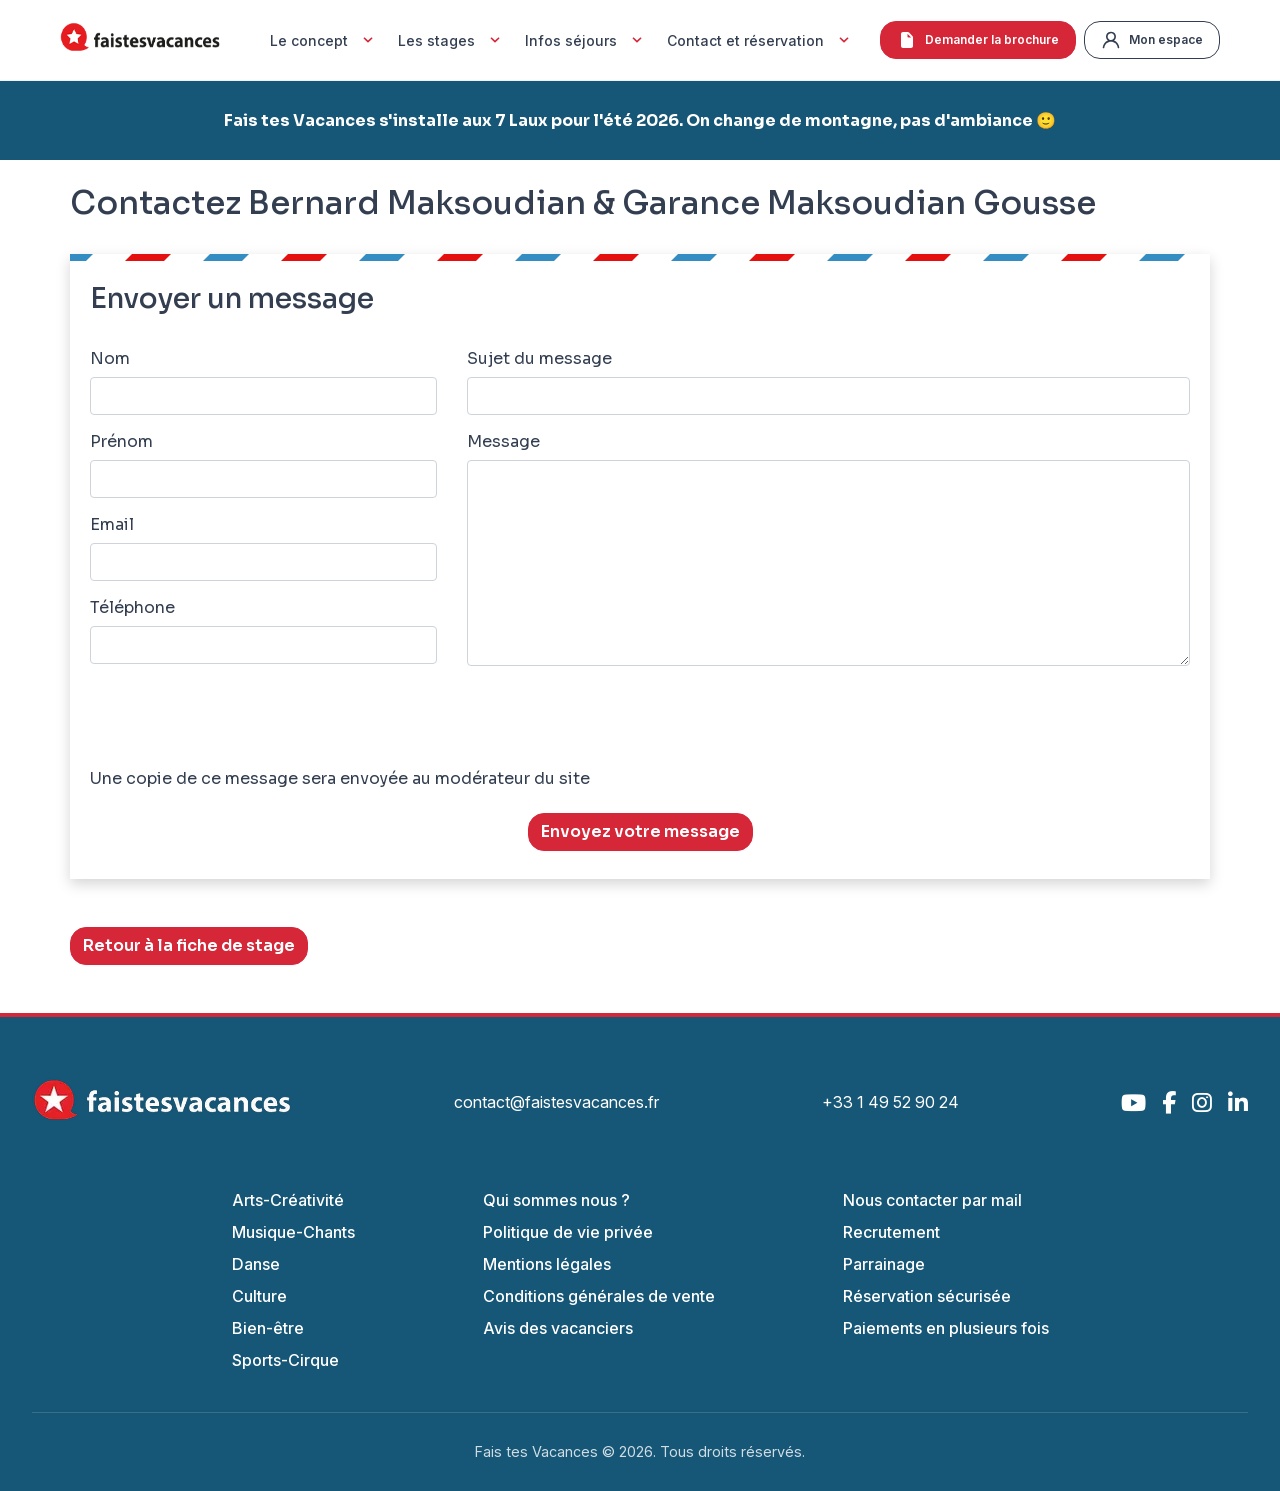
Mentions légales (547, 1264)
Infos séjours (586, 40)
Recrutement (891, 1232)
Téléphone (132, 607)
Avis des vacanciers (558, 1328)
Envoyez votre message (640, 831)
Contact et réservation (760, 40)
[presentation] (242, 721)
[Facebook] (1169, 1102)
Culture (259, 1296)
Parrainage (884, 1264)
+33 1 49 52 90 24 (890, 1102)
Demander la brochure (978, 40)
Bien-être (268, 1328)
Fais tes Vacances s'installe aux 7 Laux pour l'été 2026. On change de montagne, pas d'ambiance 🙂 (640, 120)
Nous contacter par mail (932, 1200)
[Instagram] (1202, 1102)
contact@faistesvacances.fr (556, 1102)
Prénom (121, 441)
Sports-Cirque (285, 1360)
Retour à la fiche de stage (189, 945)
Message (503, 441)
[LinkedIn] (1238, 1102)
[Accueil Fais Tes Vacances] (140, 40)
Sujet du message (539, 358)
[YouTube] (1133, 1102)
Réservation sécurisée (927, 1296)
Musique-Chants (293, 1232)
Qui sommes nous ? (556, 1200)
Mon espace (1152, 40)
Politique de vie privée (568, 1232)
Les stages (451, 40)
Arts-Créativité (288, 1200)
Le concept (324, 40)
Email (112, 524)
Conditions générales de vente (599, 1296)
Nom (110, 358)
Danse (256, 1264)
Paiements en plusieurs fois (946, 1328)
